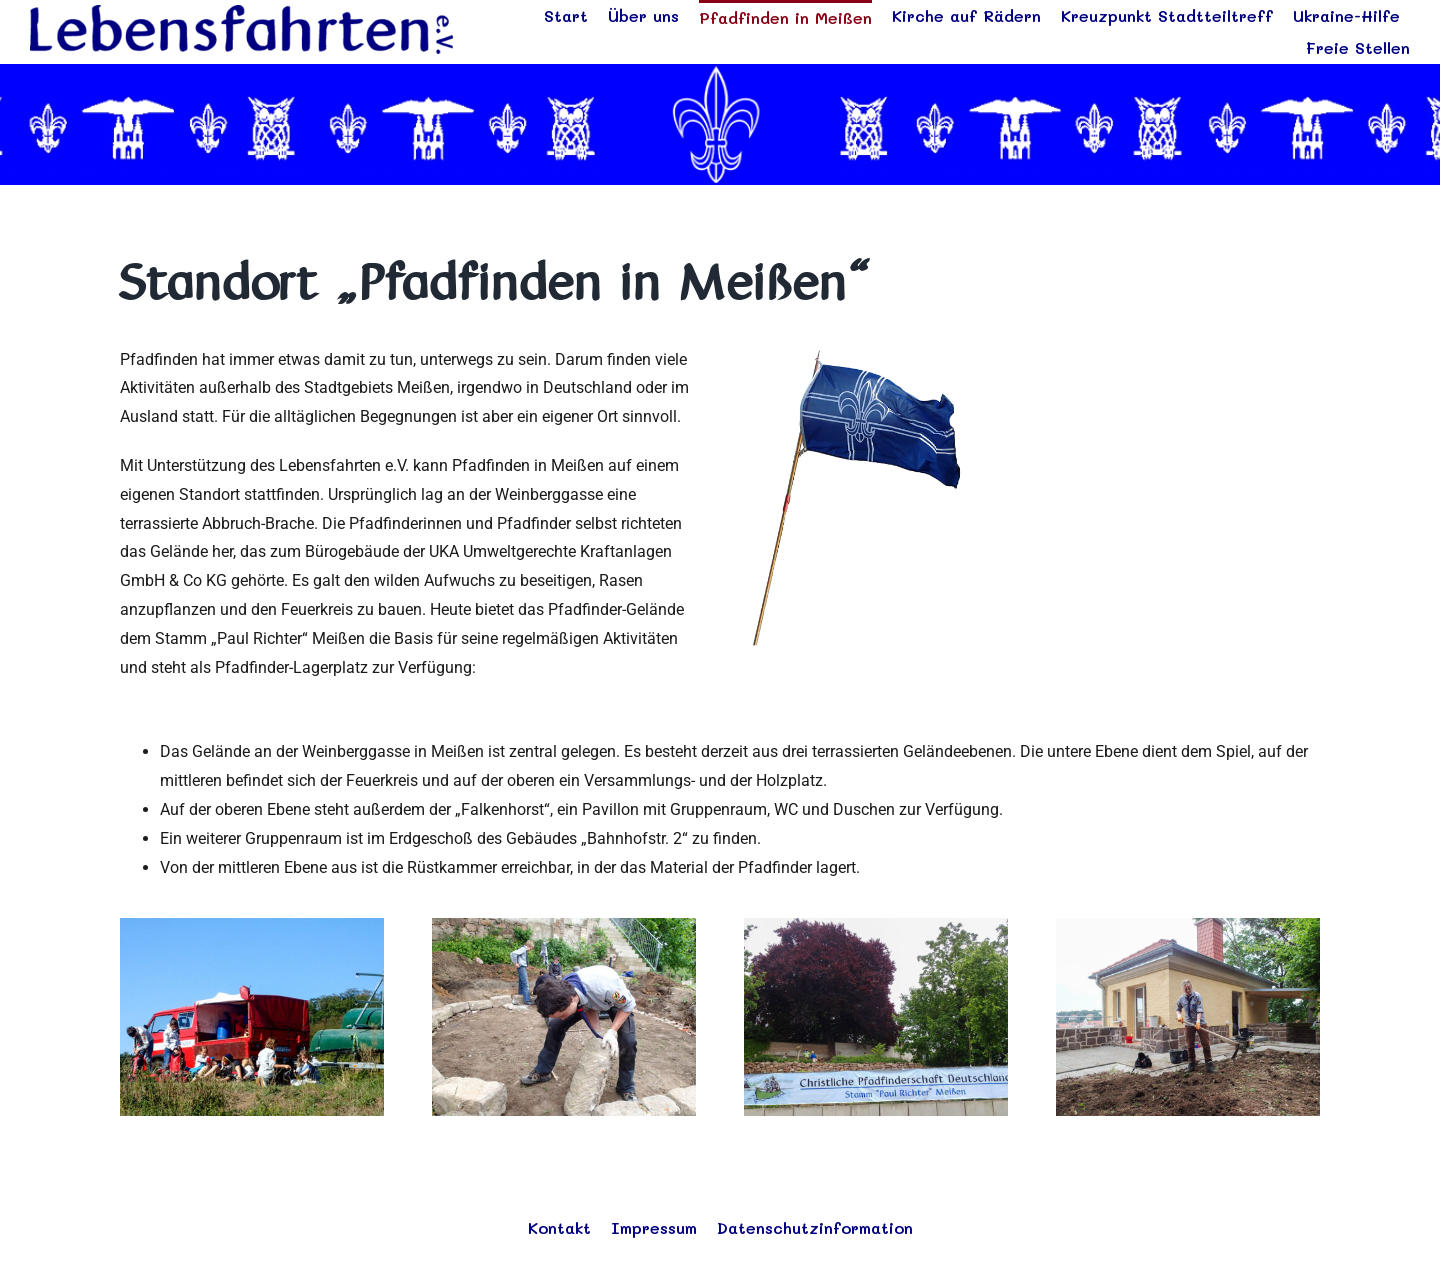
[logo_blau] (241, 12)
